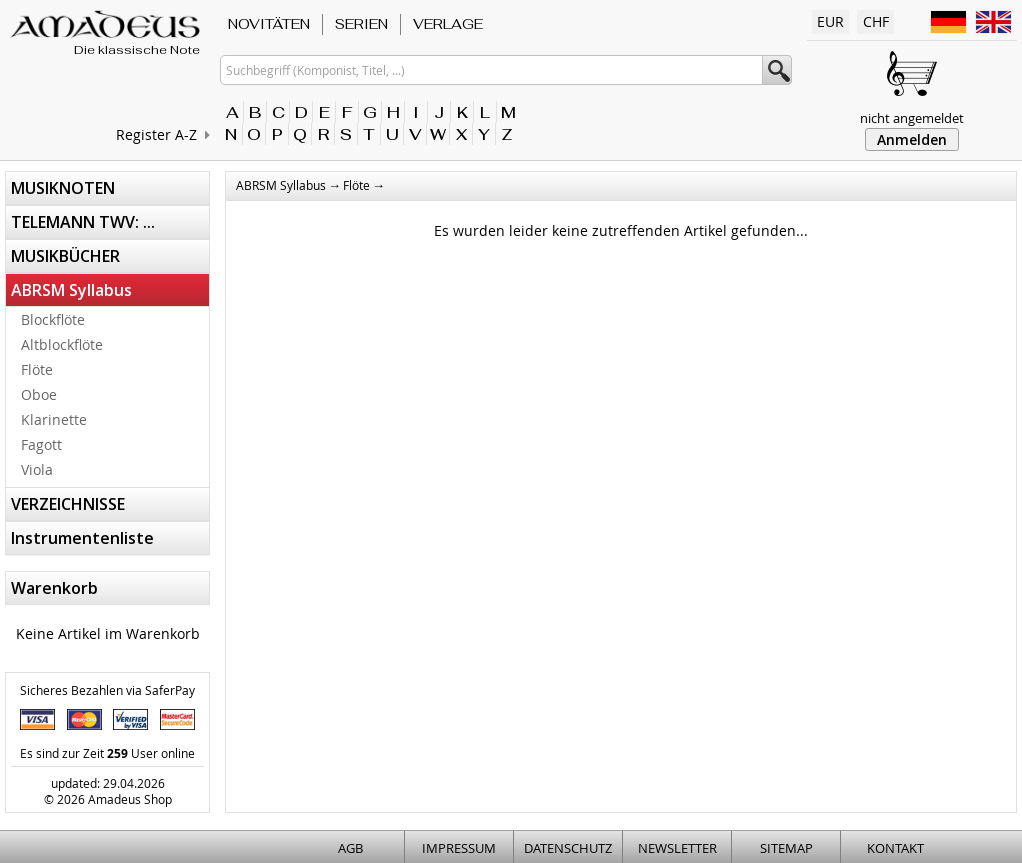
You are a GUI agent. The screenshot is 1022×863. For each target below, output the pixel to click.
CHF (876, 21)
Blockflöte (53, 319)
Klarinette (54, 419)
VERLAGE (448, 24)
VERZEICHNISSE (68, 504)
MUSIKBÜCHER (65, 256)
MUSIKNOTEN (63, 188)
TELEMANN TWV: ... (83, 222)
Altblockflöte (62, 344)
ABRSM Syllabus (71, 290)
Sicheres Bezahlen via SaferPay (107, 690)
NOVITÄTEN (269, 24)
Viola (37, 469)
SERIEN (361, 24)
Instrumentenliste (82, 538)
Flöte (37, 369)
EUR (830, 21)
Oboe (39, 394)
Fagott (41, 444)
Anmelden (912, 139)
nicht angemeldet (912, 118)
